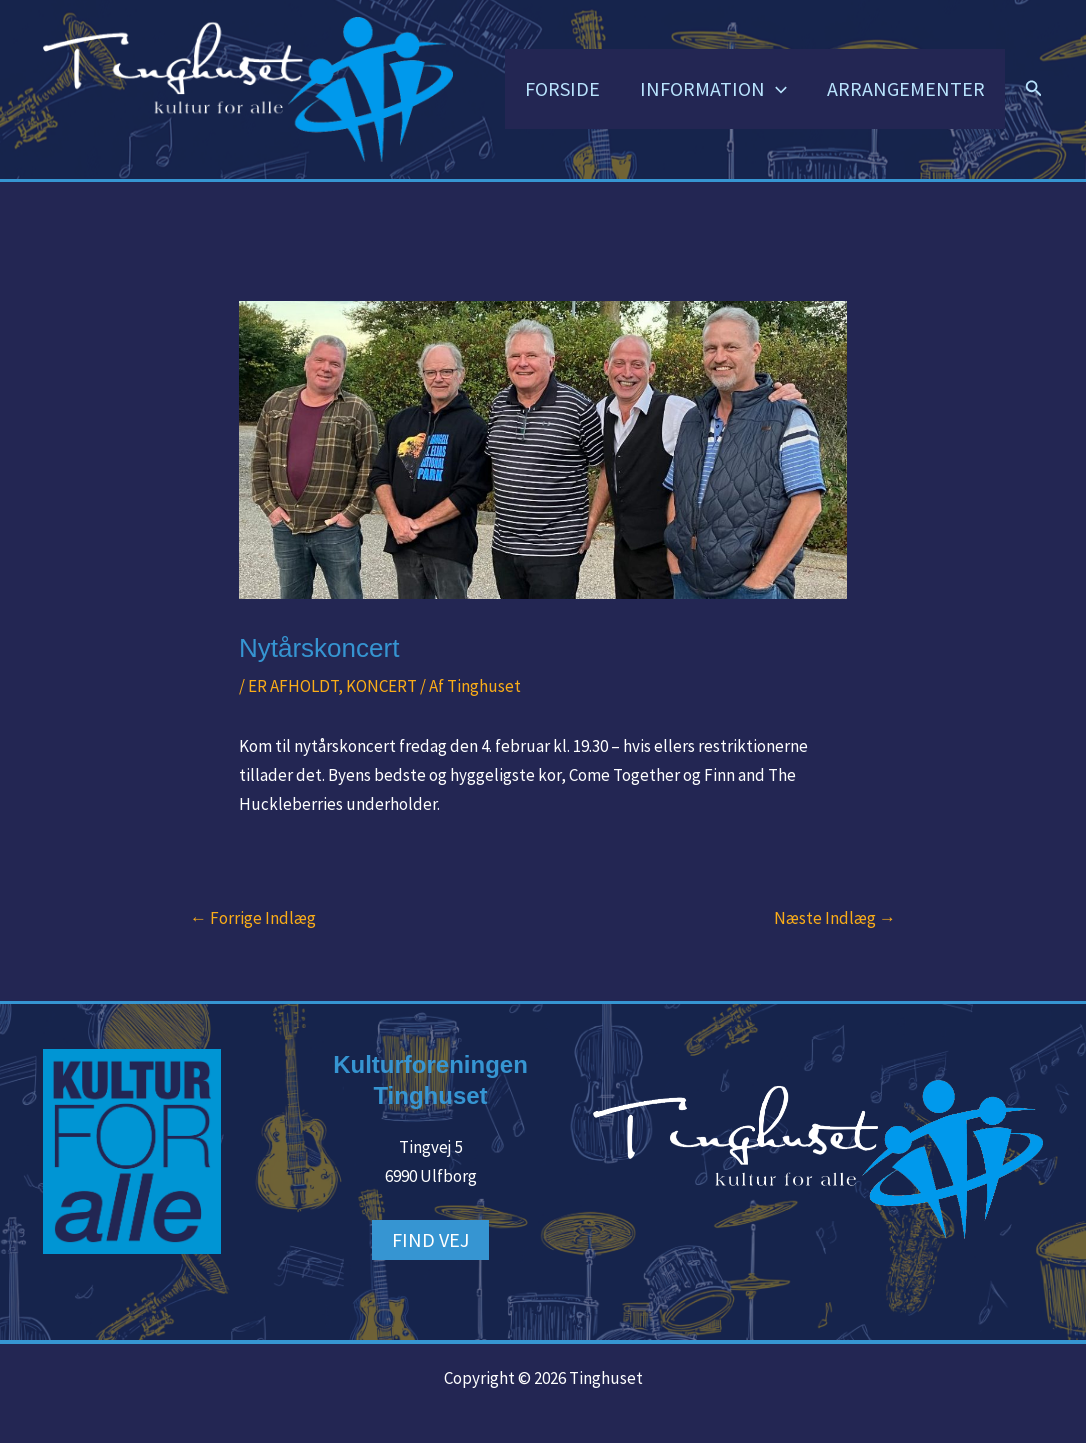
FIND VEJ (430, 1239)
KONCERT (381, 686)
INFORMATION (713, 89)
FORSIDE (562, 88)
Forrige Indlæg (253, 918)
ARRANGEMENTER (906, 88)
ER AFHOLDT (293, 686)
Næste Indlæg (835, 918)
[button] (776, 89)
